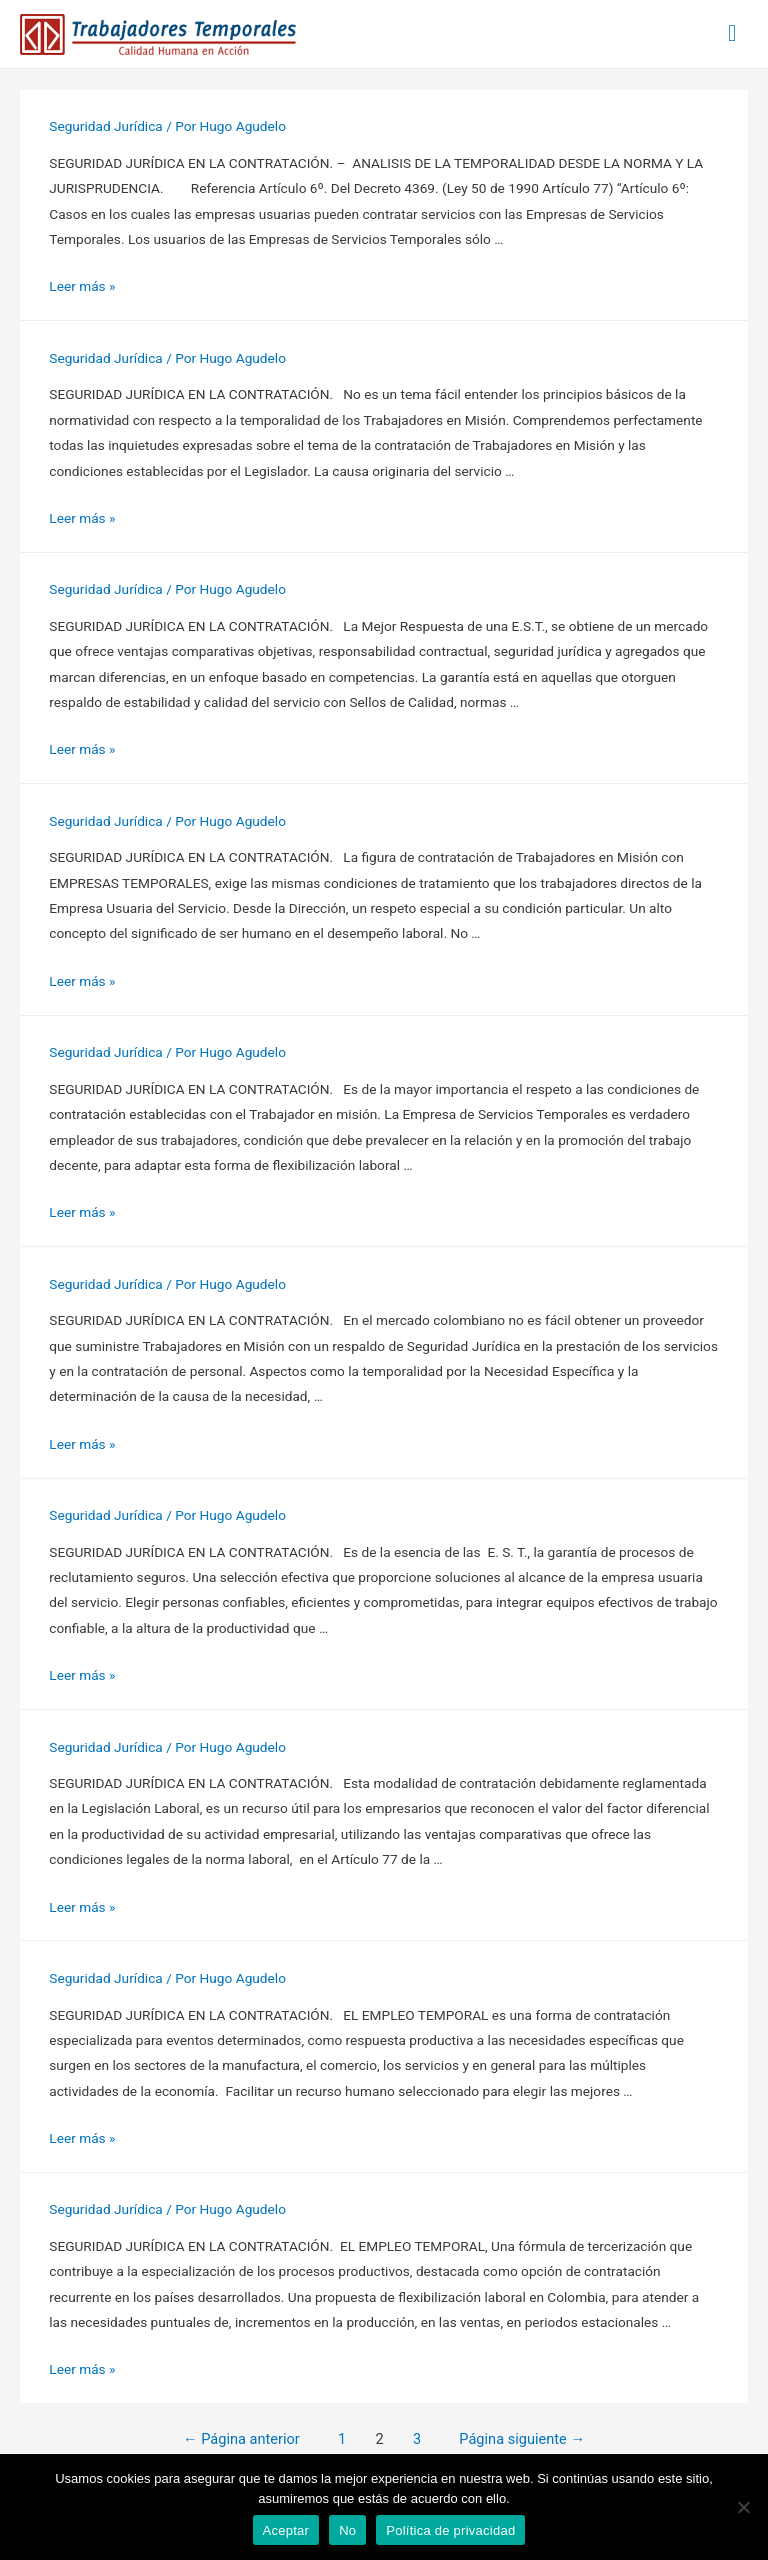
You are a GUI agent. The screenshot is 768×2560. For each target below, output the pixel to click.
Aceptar (286, 2530)
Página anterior (241, 2439)
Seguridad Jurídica (106, 126)
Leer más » (82, 286)
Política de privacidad (450, 2530)
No (347, 2530)
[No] (743, 2507)
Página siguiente (522, 2439)
